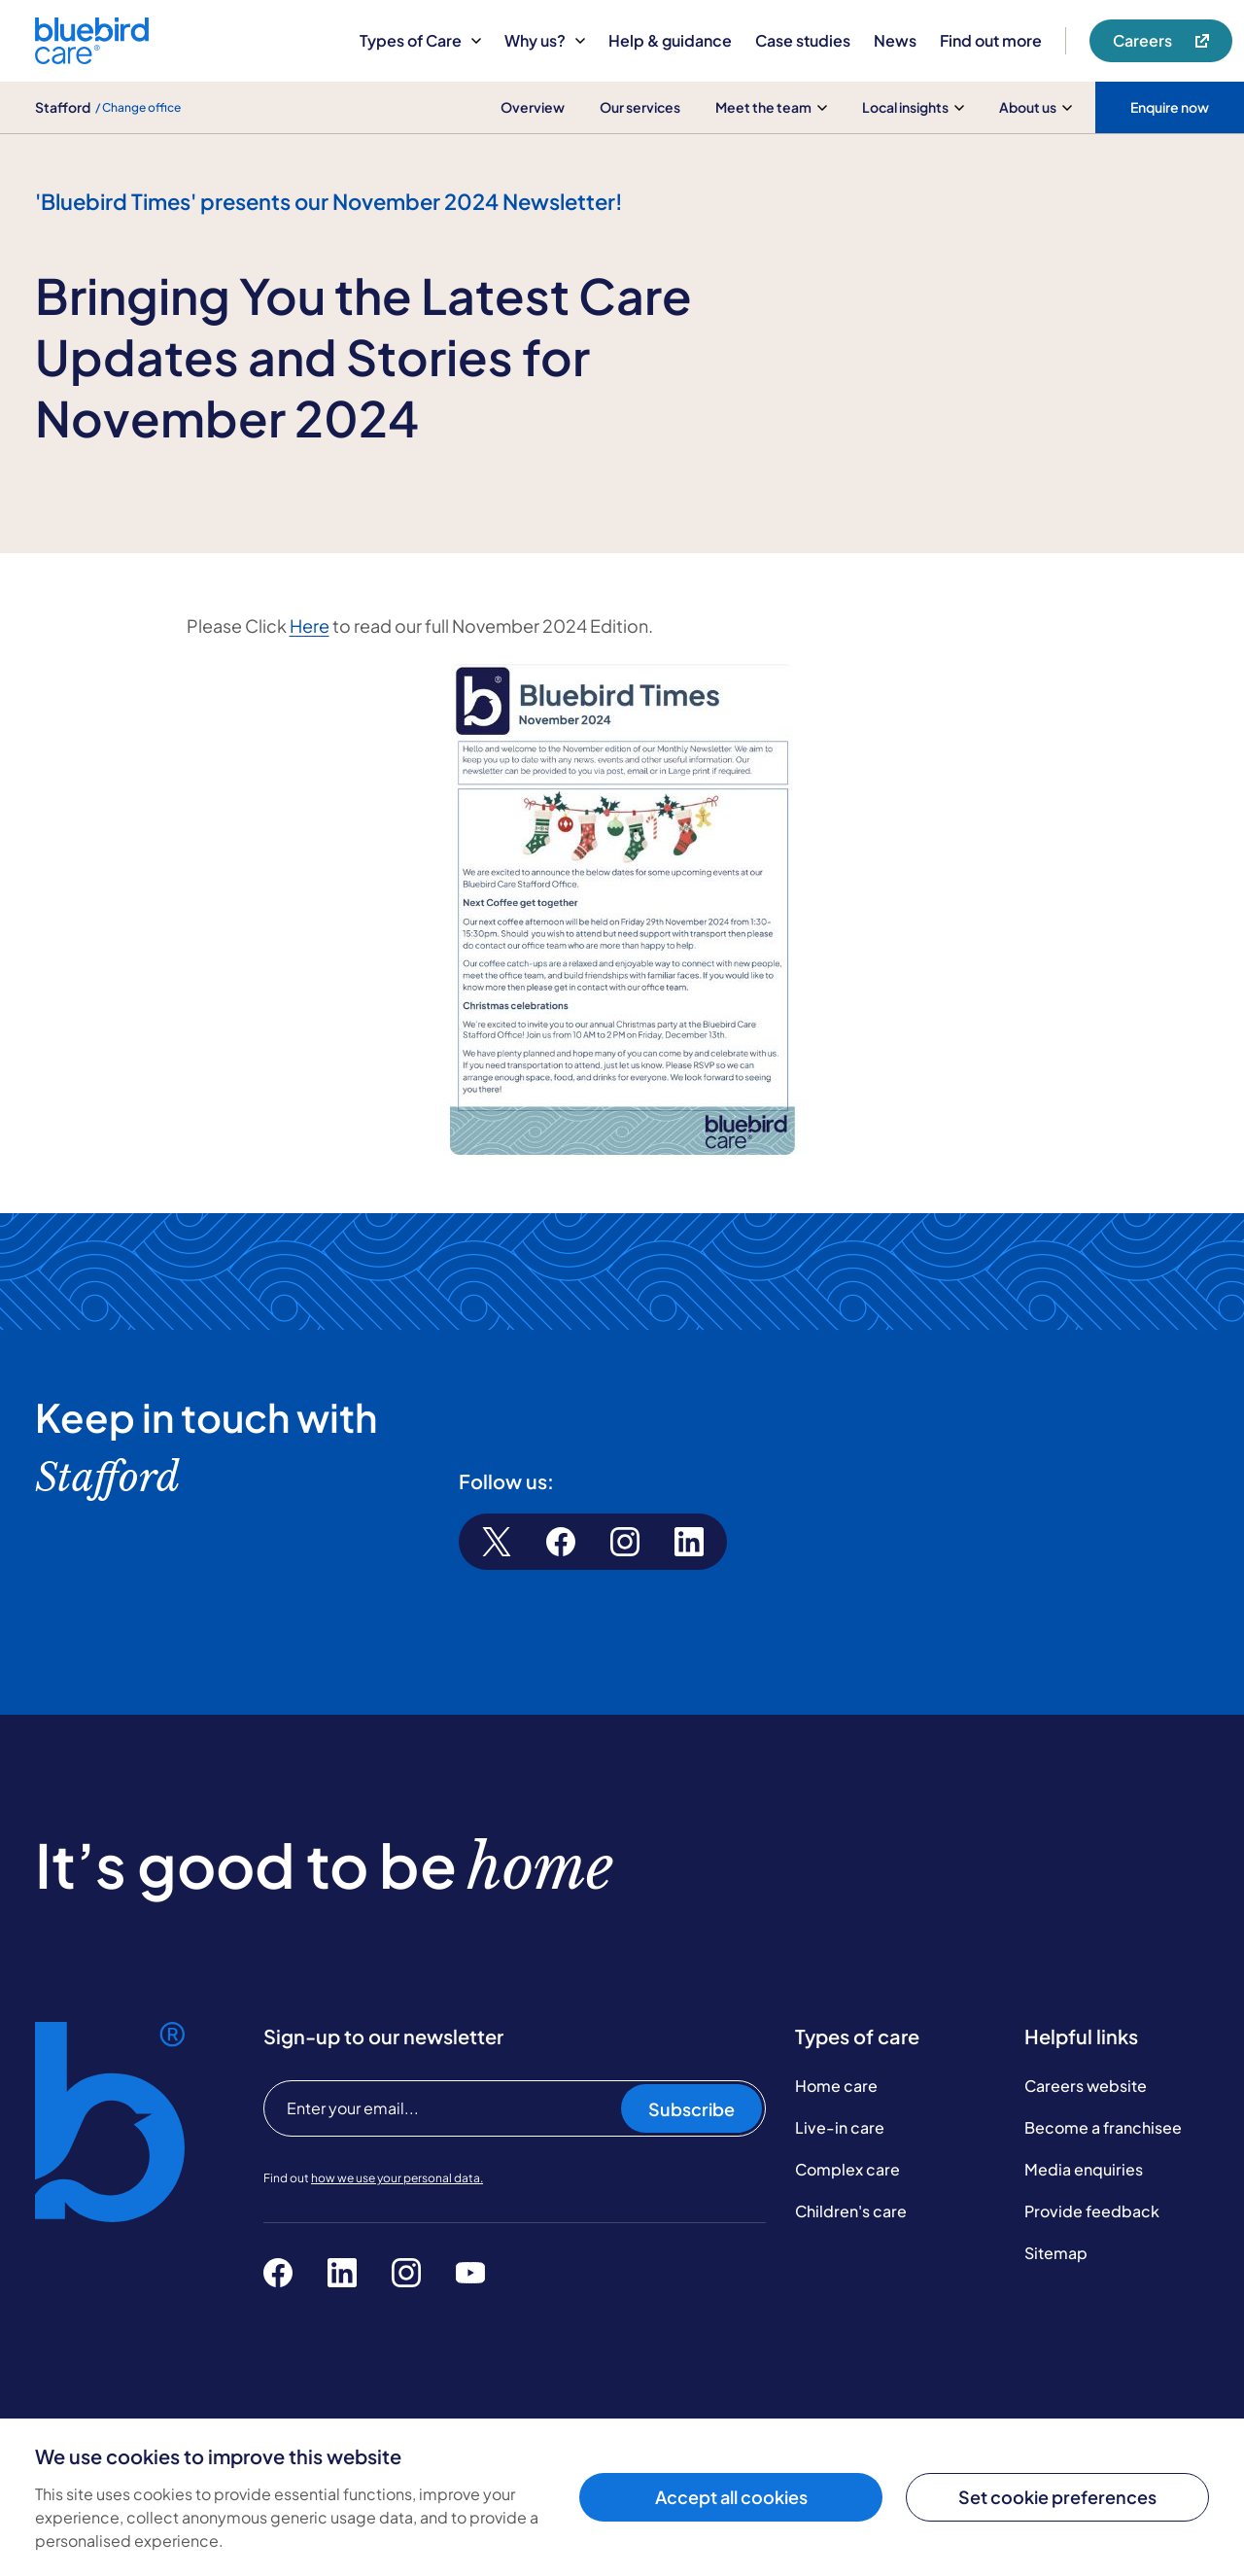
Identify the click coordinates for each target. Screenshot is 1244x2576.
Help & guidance (670, 40)
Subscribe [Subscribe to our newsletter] (691, 2109)
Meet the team (771, 107)
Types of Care (420, 40)
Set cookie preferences (1057, 2497)
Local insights (913, 107)
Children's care (851, 2211)
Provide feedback (1091, 2211)
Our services (640, 107)
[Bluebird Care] (92, 57)
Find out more (991, 40)
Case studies (802, 40)
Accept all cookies (731, 2497)
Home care (836, 2085)
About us (1035, 107)
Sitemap (1056, 2253)
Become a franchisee (1103, 2127)
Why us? (544, 40)
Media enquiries (1083, 2169)
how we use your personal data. (397, 2178)
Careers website (1085, 2085)
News (895, 40)
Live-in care (839, 2127)
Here (309, 625)
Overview (533, 107)
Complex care (847, 2169)
